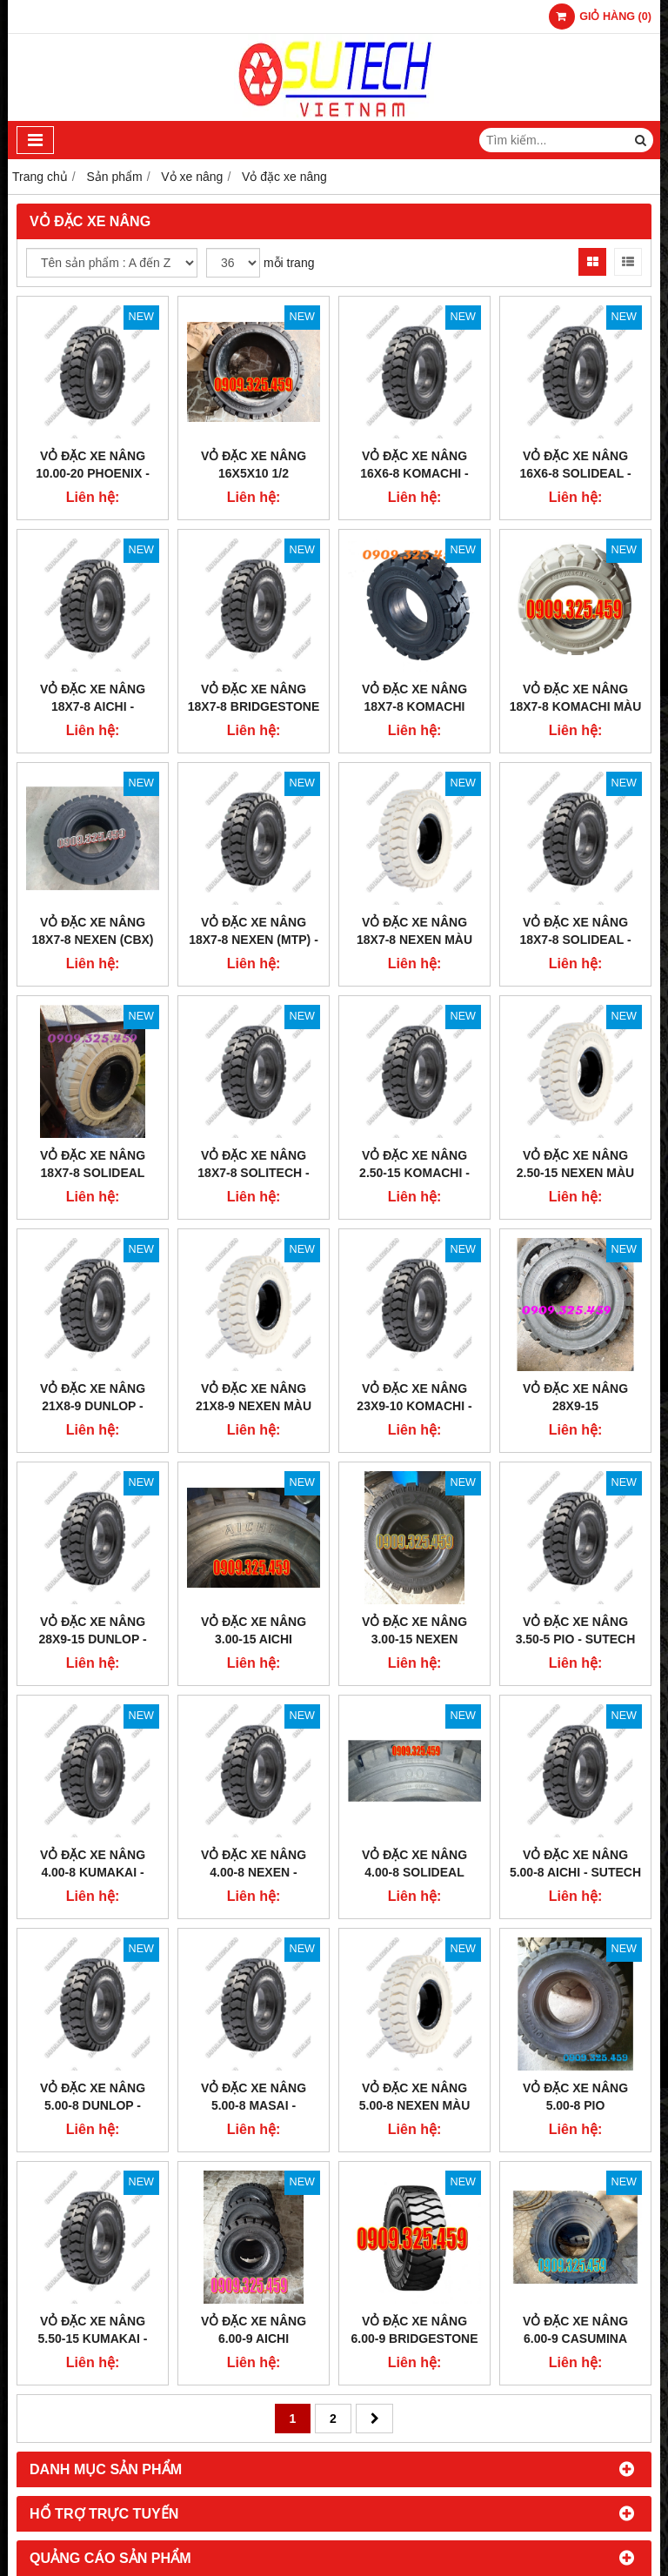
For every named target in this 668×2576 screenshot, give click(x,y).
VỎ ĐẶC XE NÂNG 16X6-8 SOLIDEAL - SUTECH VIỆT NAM (575, 473)
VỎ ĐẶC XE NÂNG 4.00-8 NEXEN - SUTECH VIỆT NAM (253, 1872)
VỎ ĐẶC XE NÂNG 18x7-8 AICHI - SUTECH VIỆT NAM (92, 706)
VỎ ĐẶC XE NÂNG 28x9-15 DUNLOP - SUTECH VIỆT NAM (92, 1639)
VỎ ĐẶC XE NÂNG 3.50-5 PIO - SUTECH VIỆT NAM (576, 1639)
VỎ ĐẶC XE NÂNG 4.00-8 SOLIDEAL (414, 1863)
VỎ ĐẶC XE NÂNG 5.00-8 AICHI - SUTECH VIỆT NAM (575, 1872)
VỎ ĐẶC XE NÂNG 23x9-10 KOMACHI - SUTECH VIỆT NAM (414, 1406)
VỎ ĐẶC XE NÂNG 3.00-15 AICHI (253, 1630)
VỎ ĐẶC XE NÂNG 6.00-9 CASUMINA (575, 2329)
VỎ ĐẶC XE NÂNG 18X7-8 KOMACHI (414, 697)
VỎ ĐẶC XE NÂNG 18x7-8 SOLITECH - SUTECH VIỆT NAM (253, 1172)
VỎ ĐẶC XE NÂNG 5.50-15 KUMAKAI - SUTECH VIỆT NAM (92, 2338)
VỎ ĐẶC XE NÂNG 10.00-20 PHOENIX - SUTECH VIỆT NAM (93, 473)
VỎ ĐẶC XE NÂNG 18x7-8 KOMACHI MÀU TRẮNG (576, 706)
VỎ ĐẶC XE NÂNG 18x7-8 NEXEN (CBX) (92, 931)
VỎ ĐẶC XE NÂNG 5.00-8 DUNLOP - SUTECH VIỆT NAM (92, 2105)
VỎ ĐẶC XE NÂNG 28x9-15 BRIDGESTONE (575, 1406)
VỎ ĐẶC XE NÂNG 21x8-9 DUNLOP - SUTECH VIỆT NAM (92, 1406)
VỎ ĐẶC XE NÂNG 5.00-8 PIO (575, 2096)
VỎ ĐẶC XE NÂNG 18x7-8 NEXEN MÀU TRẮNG (414, 939)
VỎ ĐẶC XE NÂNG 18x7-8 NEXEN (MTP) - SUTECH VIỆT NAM (253, 939)
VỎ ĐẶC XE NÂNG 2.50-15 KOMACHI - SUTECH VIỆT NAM (414, 1172)
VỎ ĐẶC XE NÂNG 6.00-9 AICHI (253, 2329)
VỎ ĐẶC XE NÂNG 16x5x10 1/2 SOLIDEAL (253, 473)
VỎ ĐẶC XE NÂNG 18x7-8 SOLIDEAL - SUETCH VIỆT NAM (575, 939)
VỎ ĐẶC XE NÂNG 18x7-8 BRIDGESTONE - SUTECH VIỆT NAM (253, 706)
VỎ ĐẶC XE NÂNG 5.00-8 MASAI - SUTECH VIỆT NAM (253, 2105)
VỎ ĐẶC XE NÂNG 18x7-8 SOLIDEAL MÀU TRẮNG (92, 1172)
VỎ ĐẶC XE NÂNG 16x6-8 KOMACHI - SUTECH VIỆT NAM (414, 473)
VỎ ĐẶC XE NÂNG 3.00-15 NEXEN (414, 1630)
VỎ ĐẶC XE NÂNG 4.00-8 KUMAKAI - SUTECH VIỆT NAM (92, 1872)
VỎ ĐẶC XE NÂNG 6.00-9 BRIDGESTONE (414, 2329)
